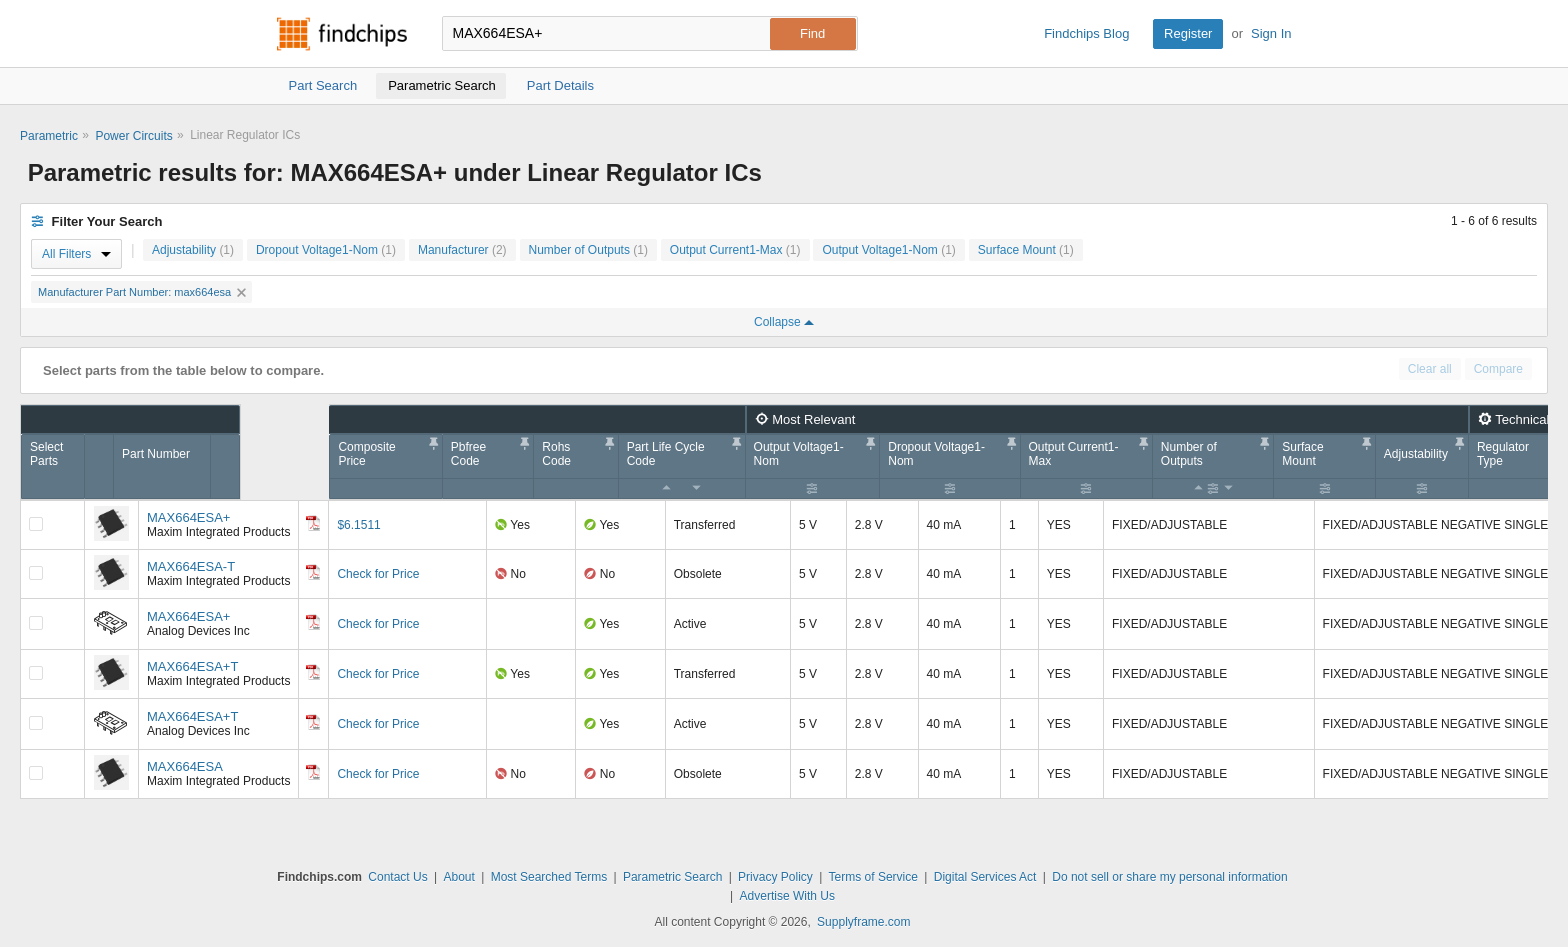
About (458, 877)
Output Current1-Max (735, 250)
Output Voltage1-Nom (888, 250)
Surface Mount (1026, 250)
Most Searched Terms (549, 877)
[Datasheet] (313, 523)
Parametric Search (672, 877)
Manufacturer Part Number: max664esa (142, 292)
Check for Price (378, 574)
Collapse (784, 322)
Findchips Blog (1086, 33)
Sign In (1271, 33)
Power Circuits (133, 136)
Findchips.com (342, 34)
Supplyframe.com (863, 922)
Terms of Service (873, 877)
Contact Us (397, 877)
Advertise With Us (787, 896)
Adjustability (193, 250)
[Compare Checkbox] (36, 524)
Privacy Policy (775, 877)
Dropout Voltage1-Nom (326, 250)
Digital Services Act (985, 877)
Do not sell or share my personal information (1169, 877)
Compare (1498, 369)
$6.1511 (358, 525)
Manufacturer (462, 250)
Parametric (49, 136)
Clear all (1430, 369)
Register (1188, 33)
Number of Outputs (588, 250)
